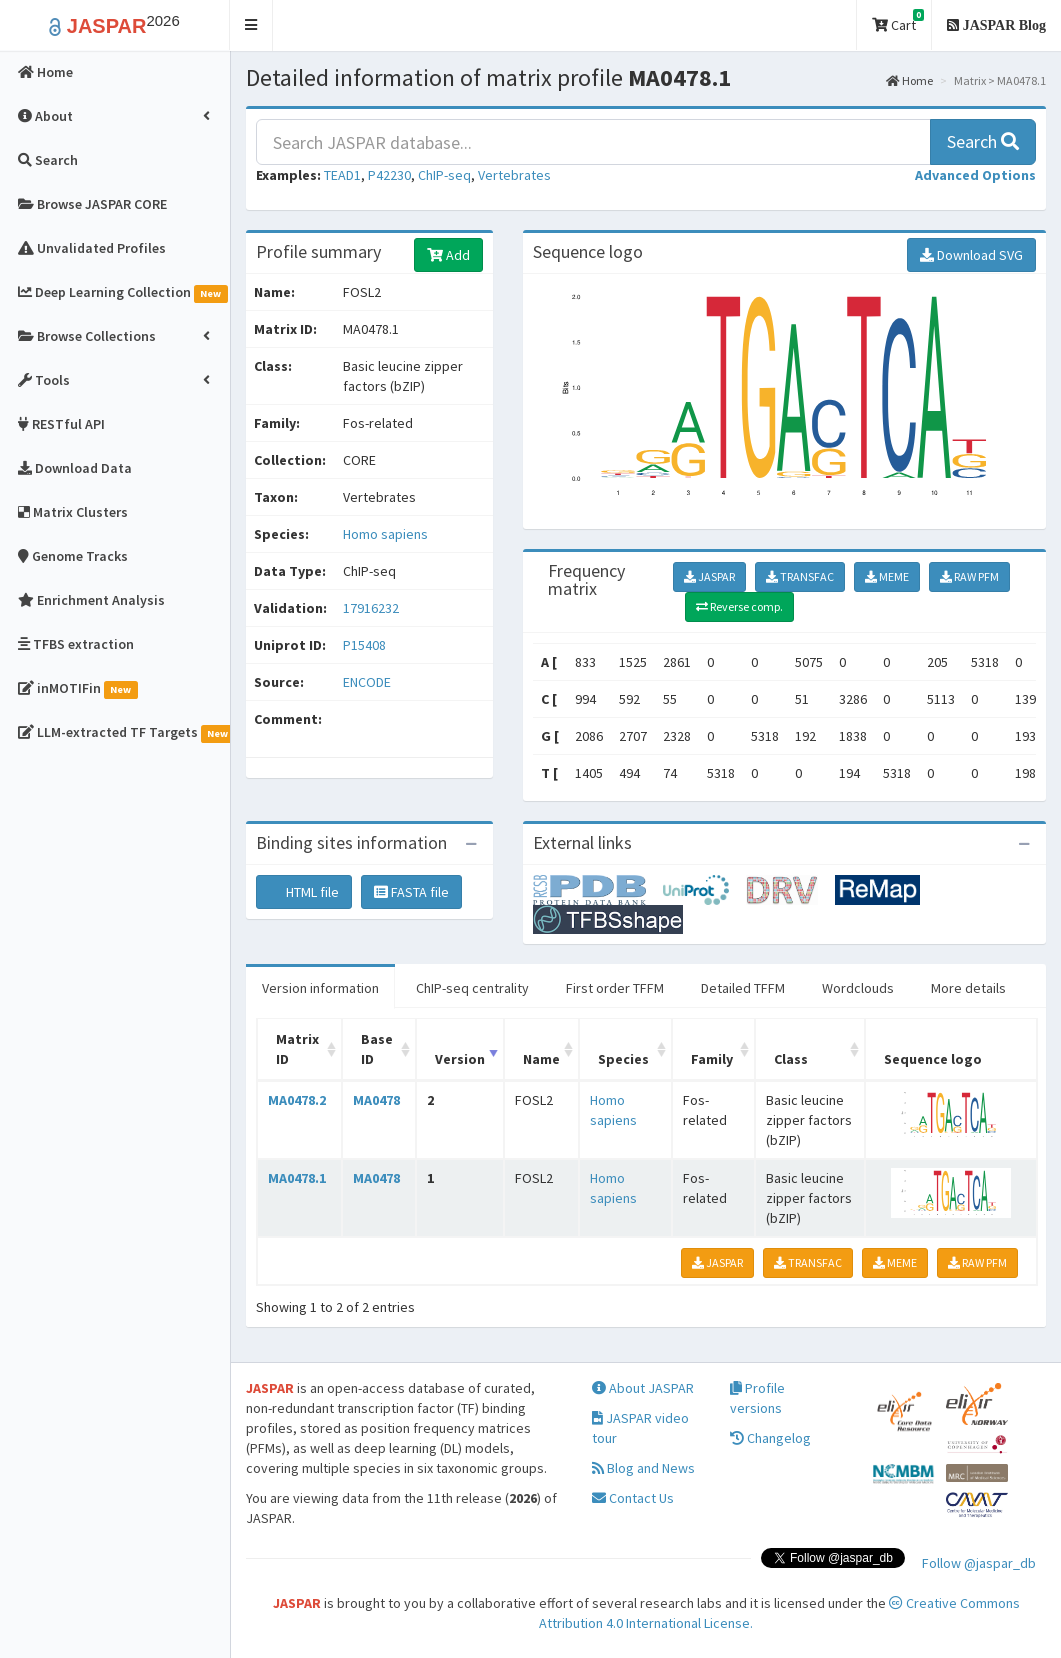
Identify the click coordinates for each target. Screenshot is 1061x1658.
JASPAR (709, 576)
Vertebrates (514, 175)
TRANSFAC (800, 576)
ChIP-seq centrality (472, 988)
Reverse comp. (739, 606)
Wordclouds (858, 988)
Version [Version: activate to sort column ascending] (460, 1059)
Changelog (770, 1438)
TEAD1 (342, 175)
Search (983, 141)
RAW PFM (969, 576)
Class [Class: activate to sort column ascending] (791, 1059)
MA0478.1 (297, 1178)
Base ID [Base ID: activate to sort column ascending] (377, 1049)
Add (448, 255)
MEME (887, 576)
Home (909, 80)
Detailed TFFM (743, 988)
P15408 (366, 645)
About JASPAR (643, 1388)
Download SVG (971, 255)
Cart (898, 21)
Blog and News (643, 1468)
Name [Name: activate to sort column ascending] (541, 1059)
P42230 (389, 175)
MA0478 (376, 1100)
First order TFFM (615, 988)
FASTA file (411, 892)
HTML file (304, 892)
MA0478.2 (297, 1100)
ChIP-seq (444, 175)
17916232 (371, 608)
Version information (320, 988)
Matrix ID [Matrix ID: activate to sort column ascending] (297, 1049)
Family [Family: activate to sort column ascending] (712, 1059)
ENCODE (367, 682)
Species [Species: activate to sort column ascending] (623, 1059)
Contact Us (633, 1498)
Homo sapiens (385, 534)
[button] (251, 25)
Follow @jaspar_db (979, 1563)
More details (968, 988)
